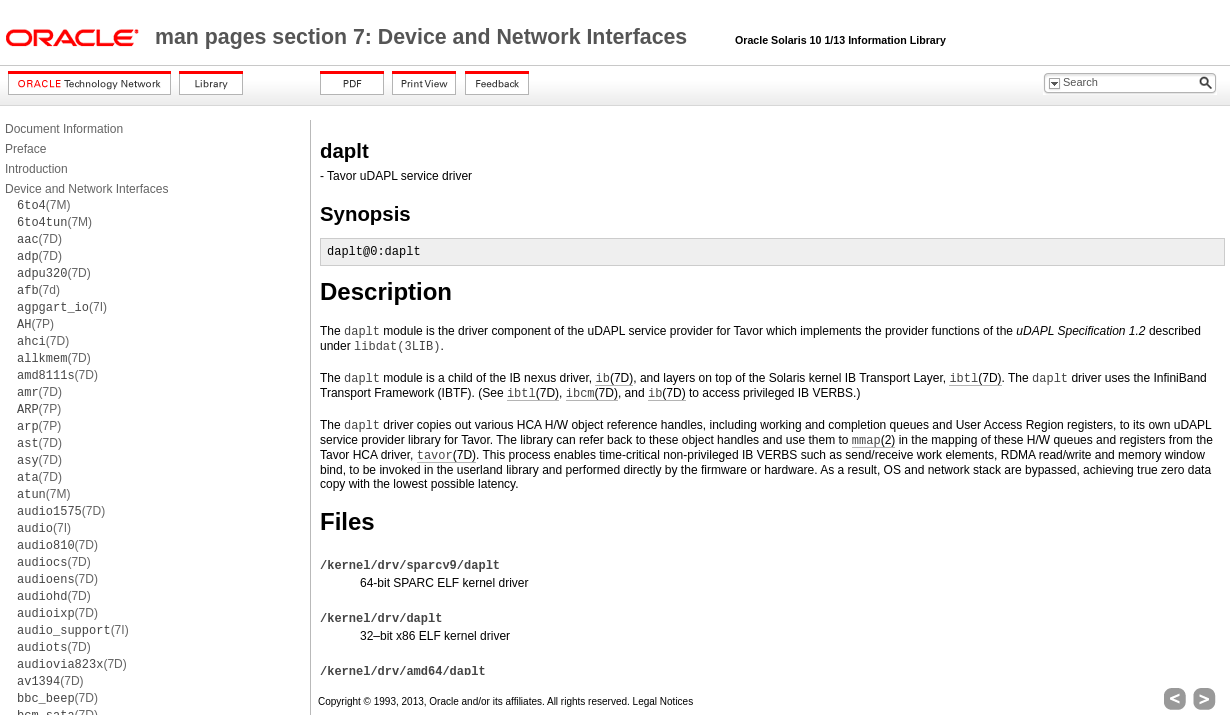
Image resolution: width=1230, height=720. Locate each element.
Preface (25, 149)
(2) (873, 440)
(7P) (35, 324)
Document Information (64, 129)
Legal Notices (663, 701)
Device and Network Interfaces (86, 189)
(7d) (38, 290)
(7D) (39, 239)
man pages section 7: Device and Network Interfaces (424, 37)
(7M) (43, 205)
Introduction (36, 169)
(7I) (62, 307)
